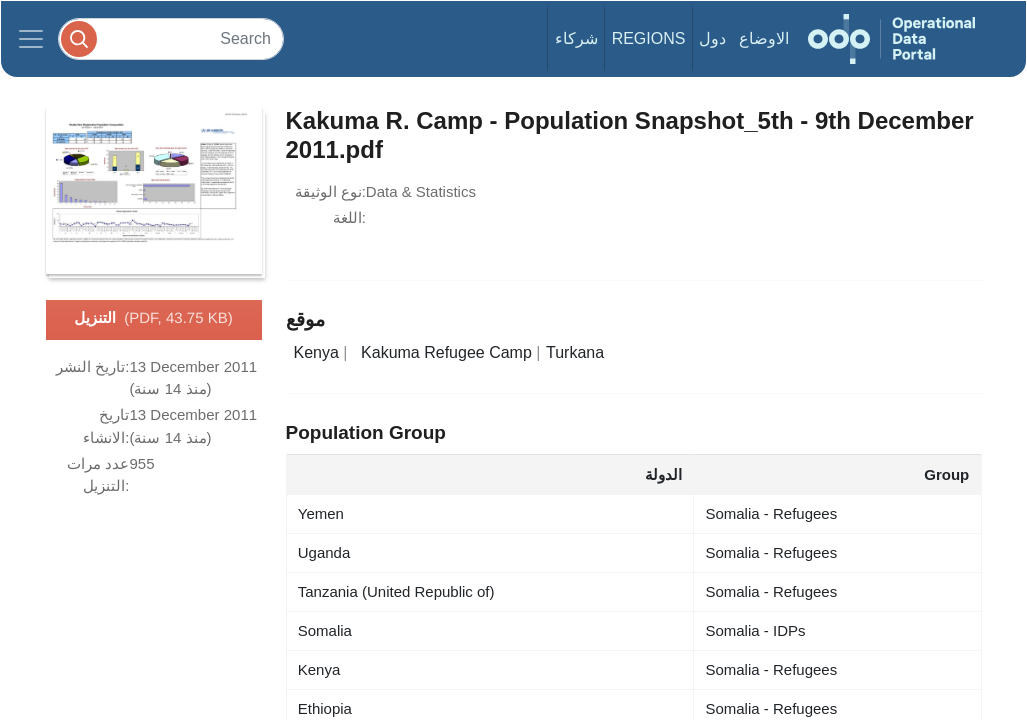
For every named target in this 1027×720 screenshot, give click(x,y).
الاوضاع (764, 38)
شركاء (576, 38)
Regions (649, 38)
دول (712, 38)
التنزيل (153, 319)
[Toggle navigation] (31, 39)
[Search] (171, 38)
